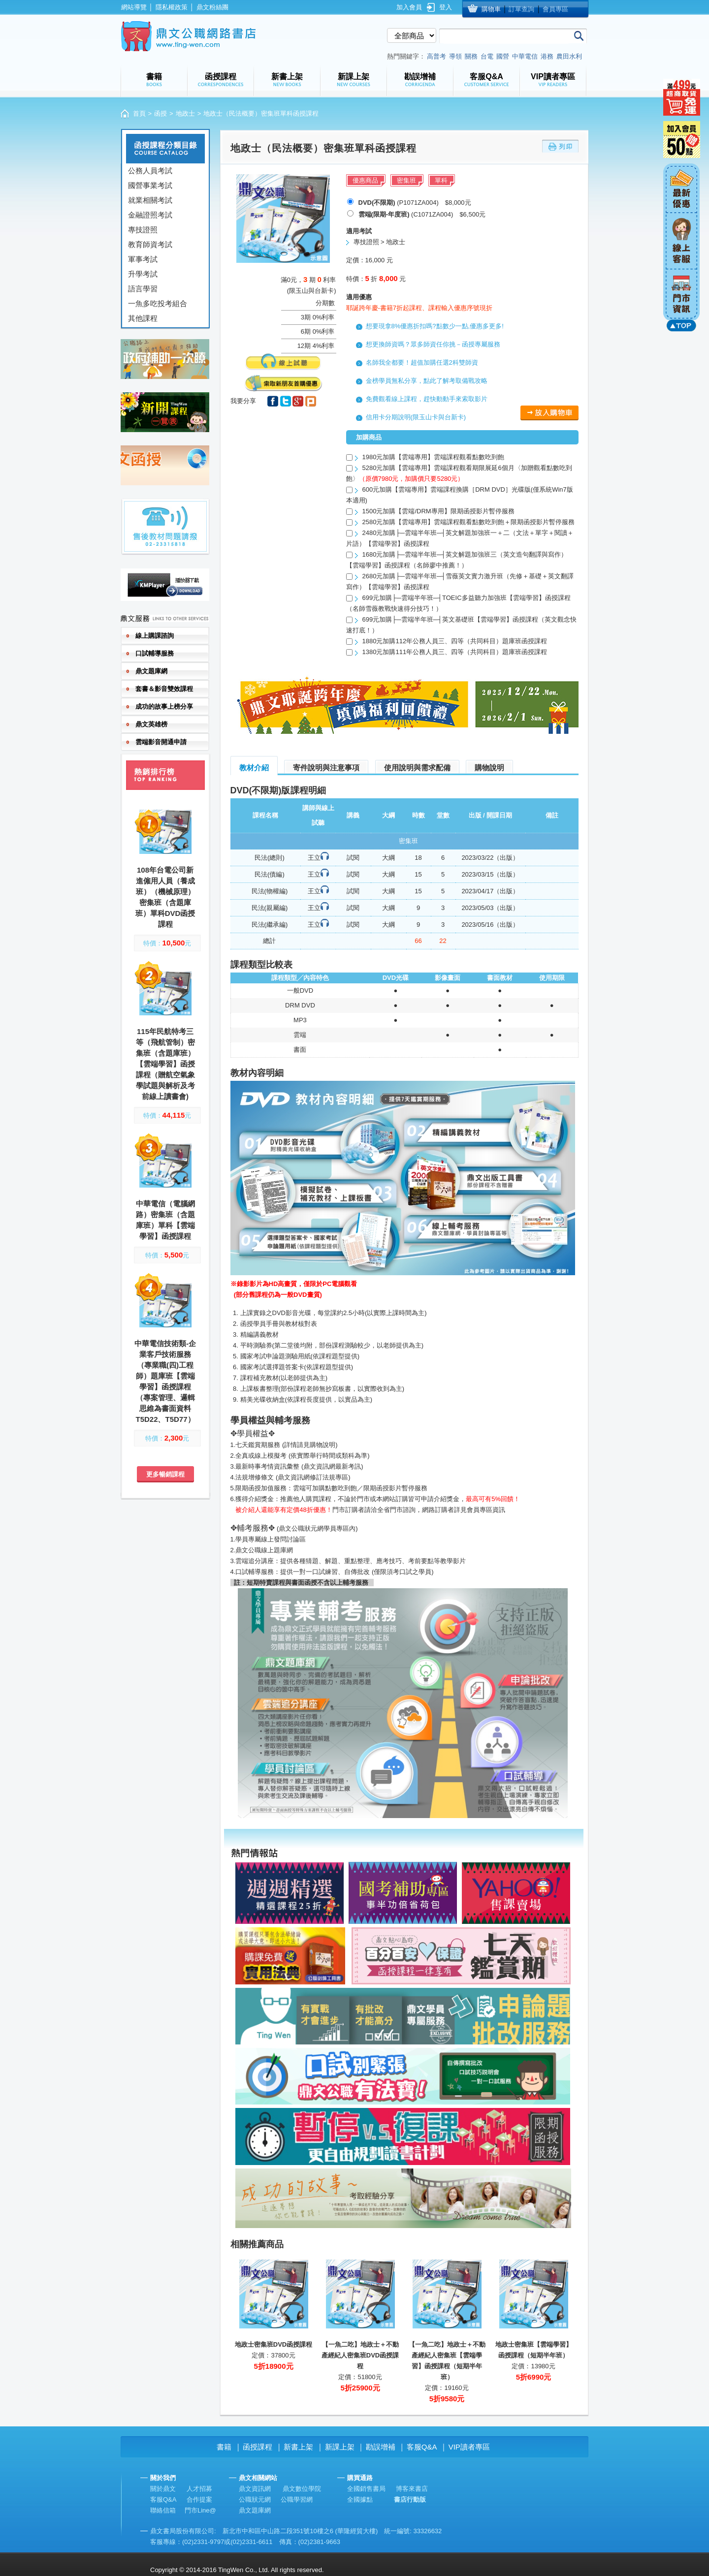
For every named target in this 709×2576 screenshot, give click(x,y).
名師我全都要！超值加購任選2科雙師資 (422, 362)
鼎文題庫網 (255, 2510)
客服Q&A (422, 2447)
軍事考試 (143, 259)
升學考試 (143, 274)
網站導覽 (134, 7)
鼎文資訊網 (255, 2488)
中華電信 (525, 56)
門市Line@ (200, 2510)
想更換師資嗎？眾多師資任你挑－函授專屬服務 (433, 344)
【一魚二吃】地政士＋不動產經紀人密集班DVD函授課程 (360, 2355)
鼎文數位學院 (302, 2488)
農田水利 (569, 56)
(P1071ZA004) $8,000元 (414, 202)
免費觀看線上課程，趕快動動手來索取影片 (426, 399)
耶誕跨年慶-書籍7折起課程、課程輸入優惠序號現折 (419, 308)
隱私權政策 (172, 7)
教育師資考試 (150, 244)
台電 (487, 56)
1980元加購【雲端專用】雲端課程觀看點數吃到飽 (433, 457)
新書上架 (298, 2447)
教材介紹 (254, 767)
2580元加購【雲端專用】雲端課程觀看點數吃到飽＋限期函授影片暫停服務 (468, 522)
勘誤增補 (380, 2447)
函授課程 (257, 2447)
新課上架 (339, 2447)
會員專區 (555, 9)
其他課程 (143, 318)
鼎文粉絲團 (212, 7)
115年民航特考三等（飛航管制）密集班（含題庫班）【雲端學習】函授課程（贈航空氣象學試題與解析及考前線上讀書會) (165, 1063)
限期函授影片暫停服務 (395, 1488)
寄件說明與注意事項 (326, 767)
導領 (455, 56)
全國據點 (360, 2499)
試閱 (353, 857)
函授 (160, 113)
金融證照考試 (150, 215)
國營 (502, 56)
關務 (471, 56)
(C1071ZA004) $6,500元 (422, 214)
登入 (445, 7)
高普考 (436, 56)
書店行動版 (410, 2499)
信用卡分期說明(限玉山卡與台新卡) (416, 417)
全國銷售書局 (366, 2488)
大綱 (388, 857)
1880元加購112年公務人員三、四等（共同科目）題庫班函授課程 (455, 641)
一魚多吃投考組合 (157, 303)
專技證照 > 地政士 (380, 242)
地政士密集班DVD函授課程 (273, 2344)
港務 (547, 56)
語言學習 (143, 288)
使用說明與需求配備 (417, 767)
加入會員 (409, 7)
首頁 (139, 113)
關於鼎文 (163, 2488)
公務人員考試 (150, 170)
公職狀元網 (255, 2499)
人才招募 (199, 2488)
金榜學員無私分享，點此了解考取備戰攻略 (426, 380)
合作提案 (199, 2499)
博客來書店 (412, 2488)
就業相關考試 (150, 200)
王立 (314, 857)
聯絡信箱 (163, 2510)
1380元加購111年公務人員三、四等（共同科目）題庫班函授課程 (455, 652)
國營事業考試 (150, 185)
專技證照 (143, 229)
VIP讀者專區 (469, 2447)
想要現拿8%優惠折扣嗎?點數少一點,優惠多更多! (435, 326)
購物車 (491, 9)
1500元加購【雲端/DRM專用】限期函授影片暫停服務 (438, 511)
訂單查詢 (521, 9)
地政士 (185, 113)
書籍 (224, 2447)
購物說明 (489, 767)
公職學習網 (297, 2499)
